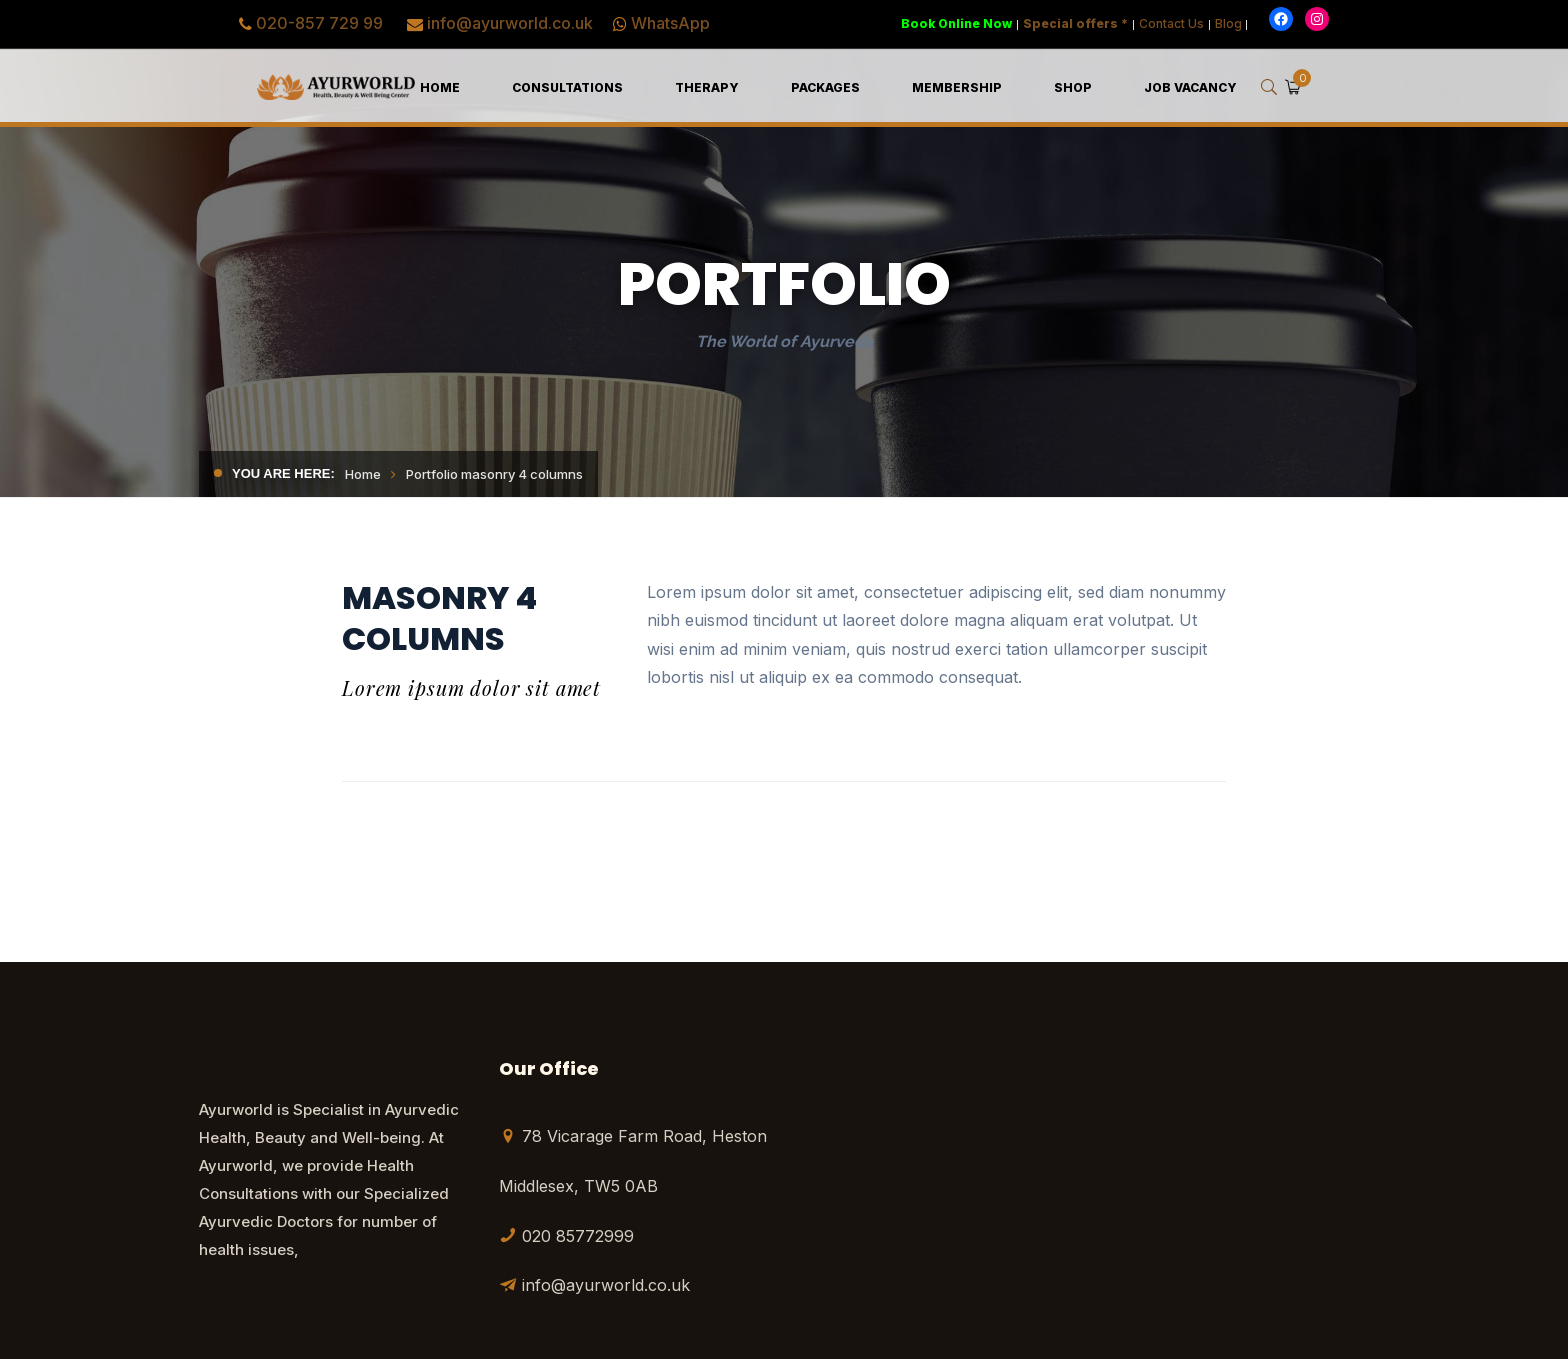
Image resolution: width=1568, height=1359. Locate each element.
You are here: (283, 473)
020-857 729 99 (319, 23)
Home (363, 474)
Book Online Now (956, 23)
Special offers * (1075, 23)
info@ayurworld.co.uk (510, 23)
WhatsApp (670, 23)
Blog (1228, 23)
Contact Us (1171, 23)
